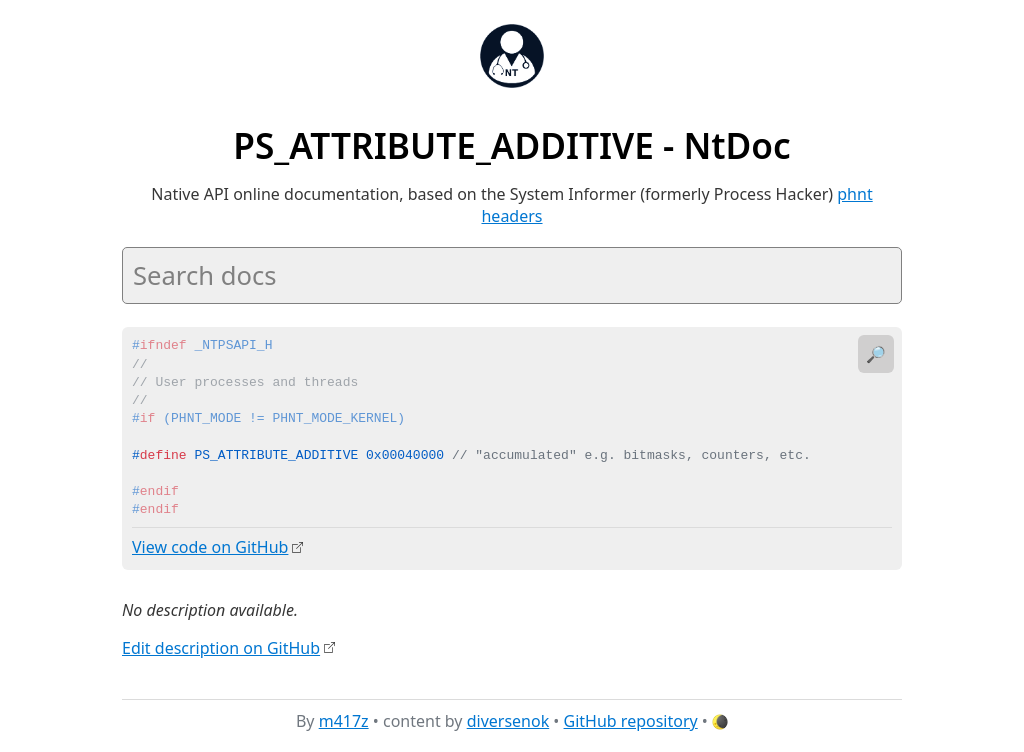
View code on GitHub (210, 547)
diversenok (508, 721)
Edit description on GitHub (221, 647)
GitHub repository (631, 721)
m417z (344, 721)
